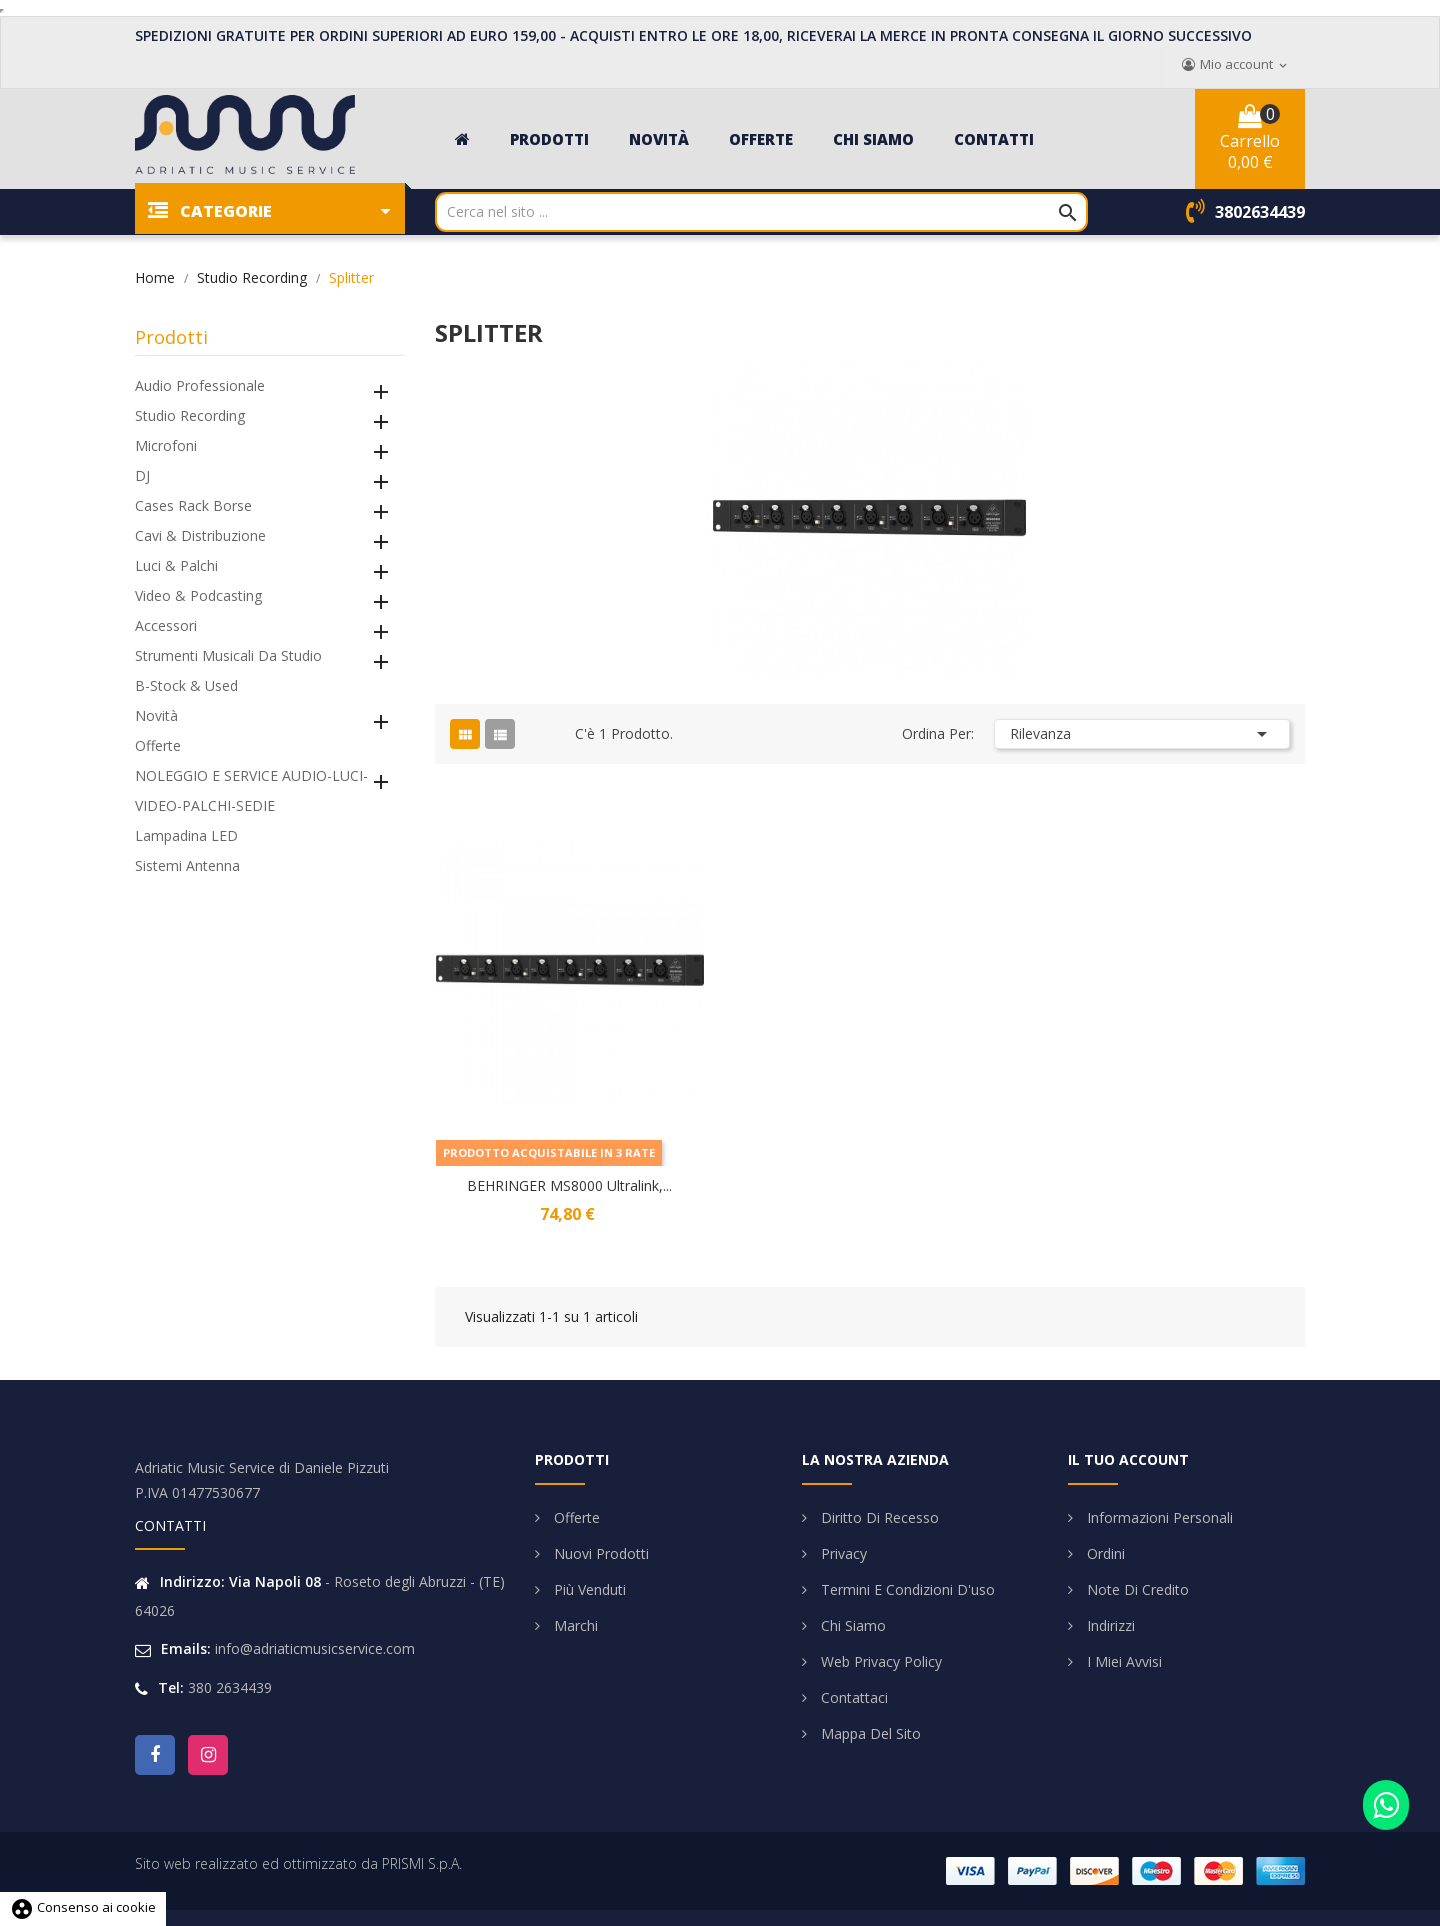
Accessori (166, 625)
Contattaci (852, 1697)
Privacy (842, 1553)
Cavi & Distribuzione (200, 535)
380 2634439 (230, 1687)
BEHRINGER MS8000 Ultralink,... (569, 1185)
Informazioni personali (1158, 1517)
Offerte (158, 745)
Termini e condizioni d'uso (906, 1589)
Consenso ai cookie (83, 1907)
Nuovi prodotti (599, 1553)
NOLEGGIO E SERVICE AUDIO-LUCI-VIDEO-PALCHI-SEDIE (251, 790)
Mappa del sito (869, 1733)
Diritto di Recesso (878, 1517)
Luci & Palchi (176, 565)
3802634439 (1260, 212)
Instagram (208, 1755)
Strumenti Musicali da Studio (228, 655)
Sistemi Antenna (187, 865)
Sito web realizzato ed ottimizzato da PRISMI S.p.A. (298, 1863)
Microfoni (166, 445)
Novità (156, 715)
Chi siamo (851, 1625)
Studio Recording (190, 415)
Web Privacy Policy (879, 1661)
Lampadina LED (186, 835)
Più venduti (588, 1589)
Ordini (1104, 1553)
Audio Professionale (200, 385)
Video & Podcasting (198, 595)
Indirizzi (1109, 1625)
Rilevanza (1142, 734)
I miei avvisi (1122, 1661)
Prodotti (171, 337)
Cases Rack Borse (193, 505)
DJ (142, 475)
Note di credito (1136, 1589)
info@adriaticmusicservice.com (315, 1648)
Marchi (574, 1625)
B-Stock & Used (186, 685)
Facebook (155, 1755)
